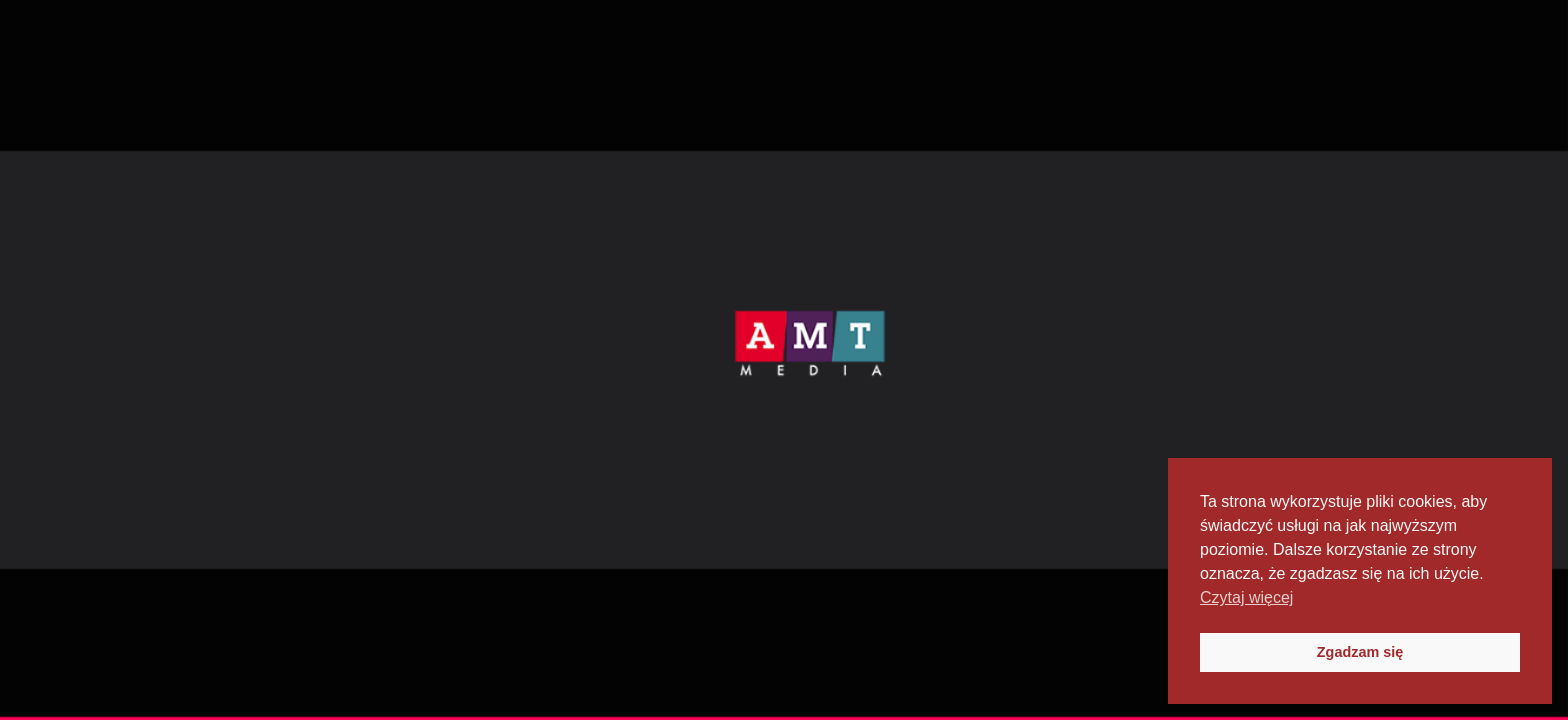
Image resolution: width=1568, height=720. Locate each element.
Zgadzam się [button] (1360, 652)
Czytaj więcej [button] (1246, 597)
